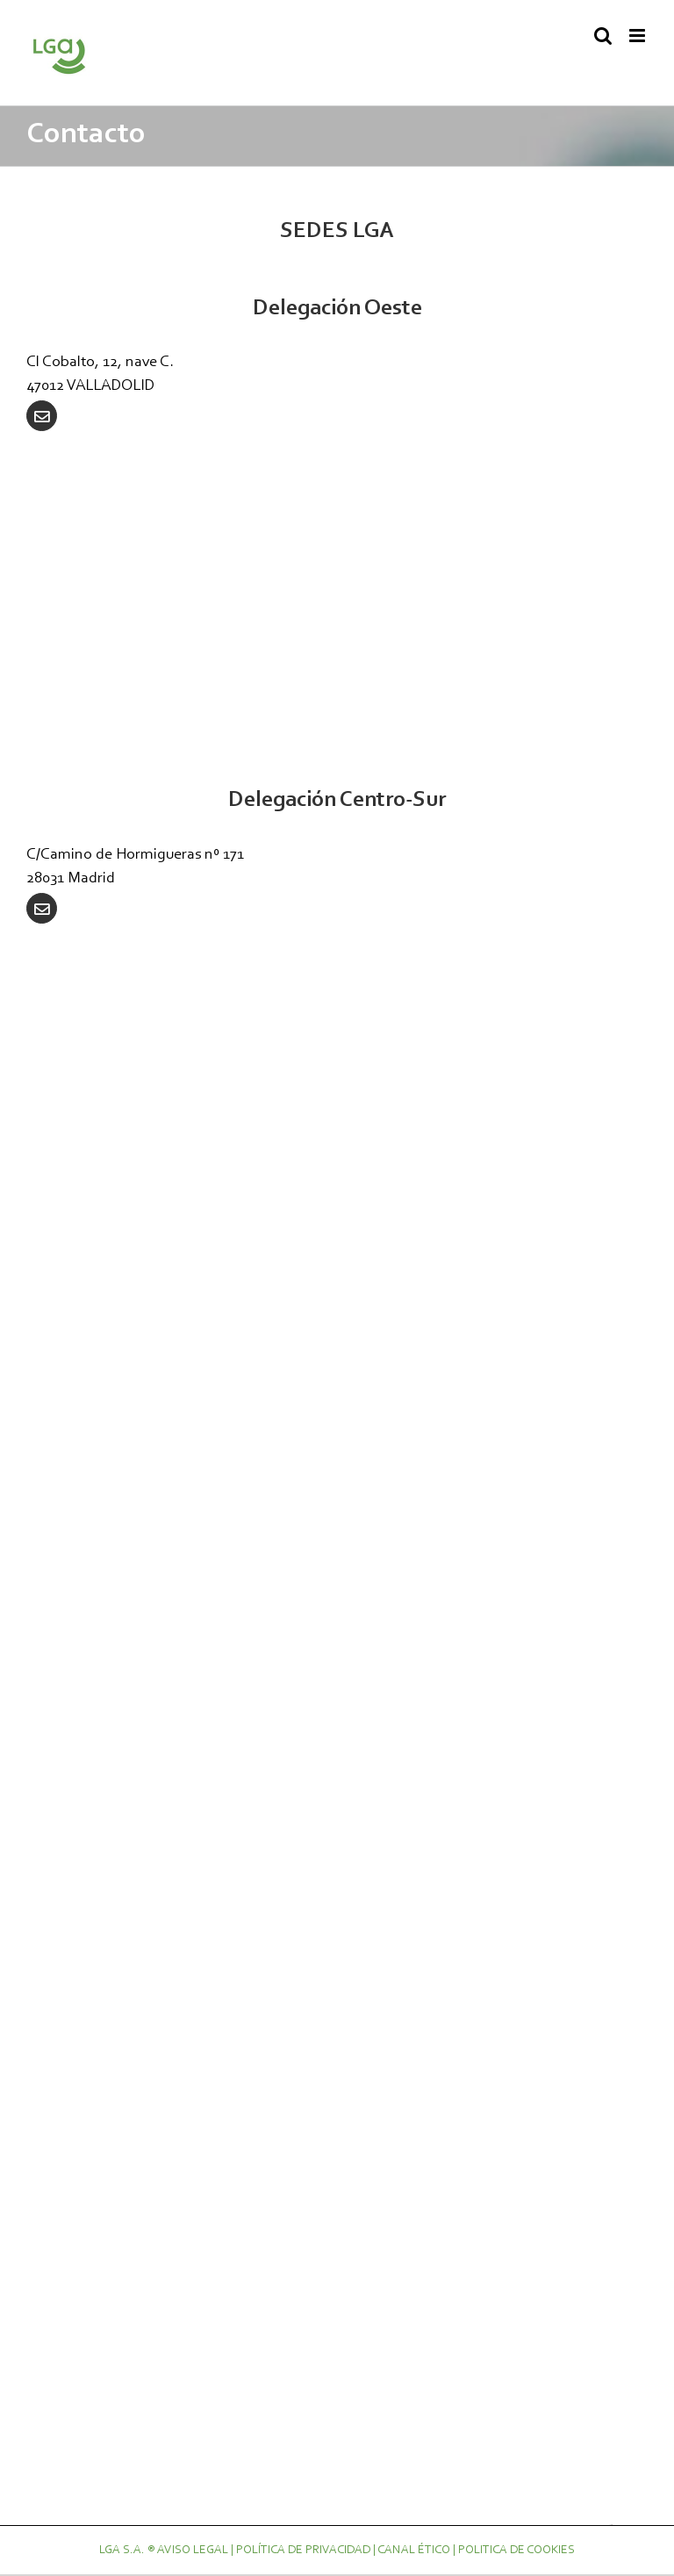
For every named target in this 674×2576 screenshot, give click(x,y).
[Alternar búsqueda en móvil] (603, 35)
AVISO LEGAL (192, 2550)
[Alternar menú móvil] (638, 35)
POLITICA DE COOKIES (516, 2550)
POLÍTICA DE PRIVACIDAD (303, 2550)
